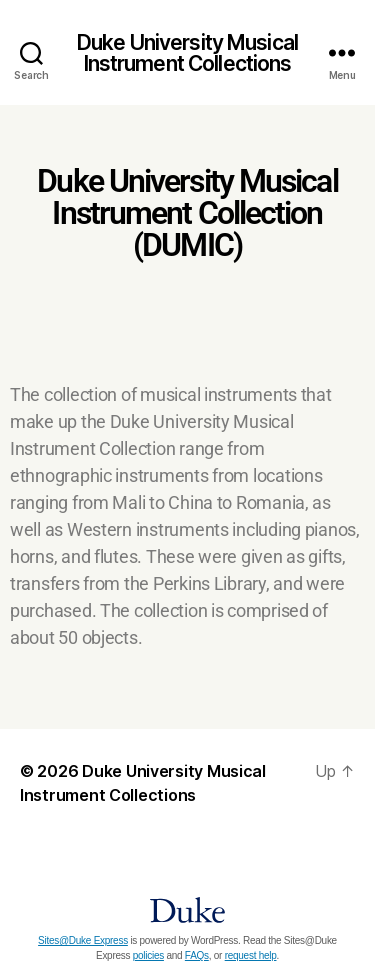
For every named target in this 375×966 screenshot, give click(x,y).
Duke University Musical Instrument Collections (187, 53)
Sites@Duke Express (83, 940)
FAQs (197, 955)
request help (251, 955)
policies (148, 955)
